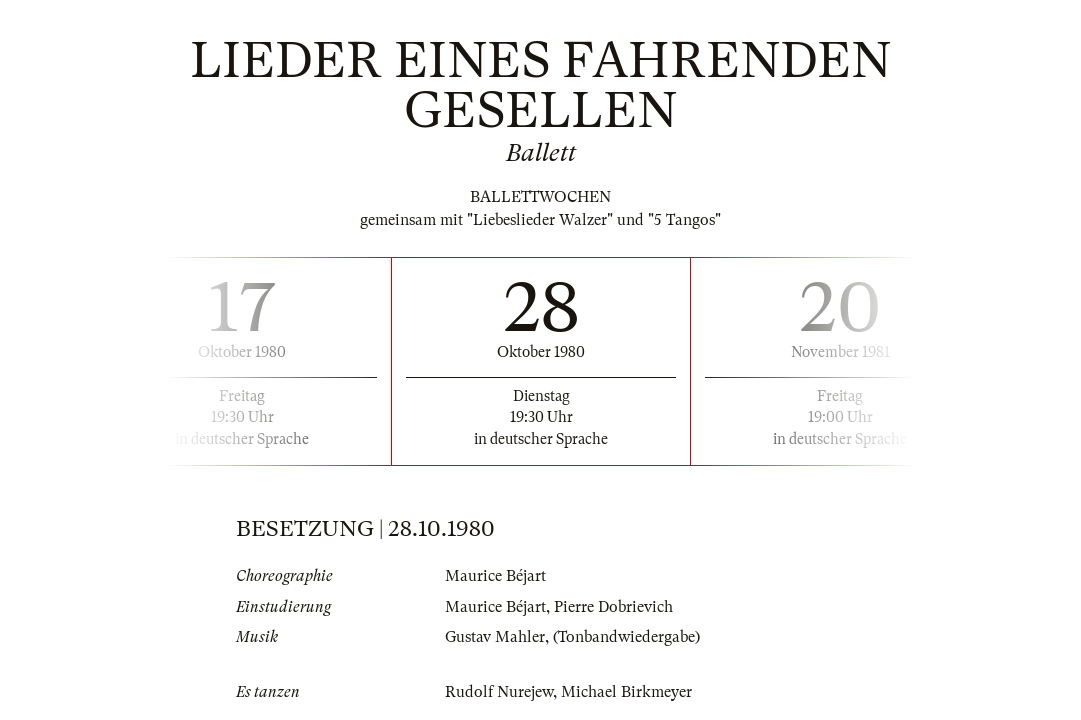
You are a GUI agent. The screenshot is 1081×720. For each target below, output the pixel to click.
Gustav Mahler (495, 637)
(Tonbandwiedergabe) (626, 637)
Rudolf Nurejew (499, 692)
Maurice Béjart (495, 576)
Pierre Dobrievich (613, 607)
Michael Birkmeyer (626, 692)
